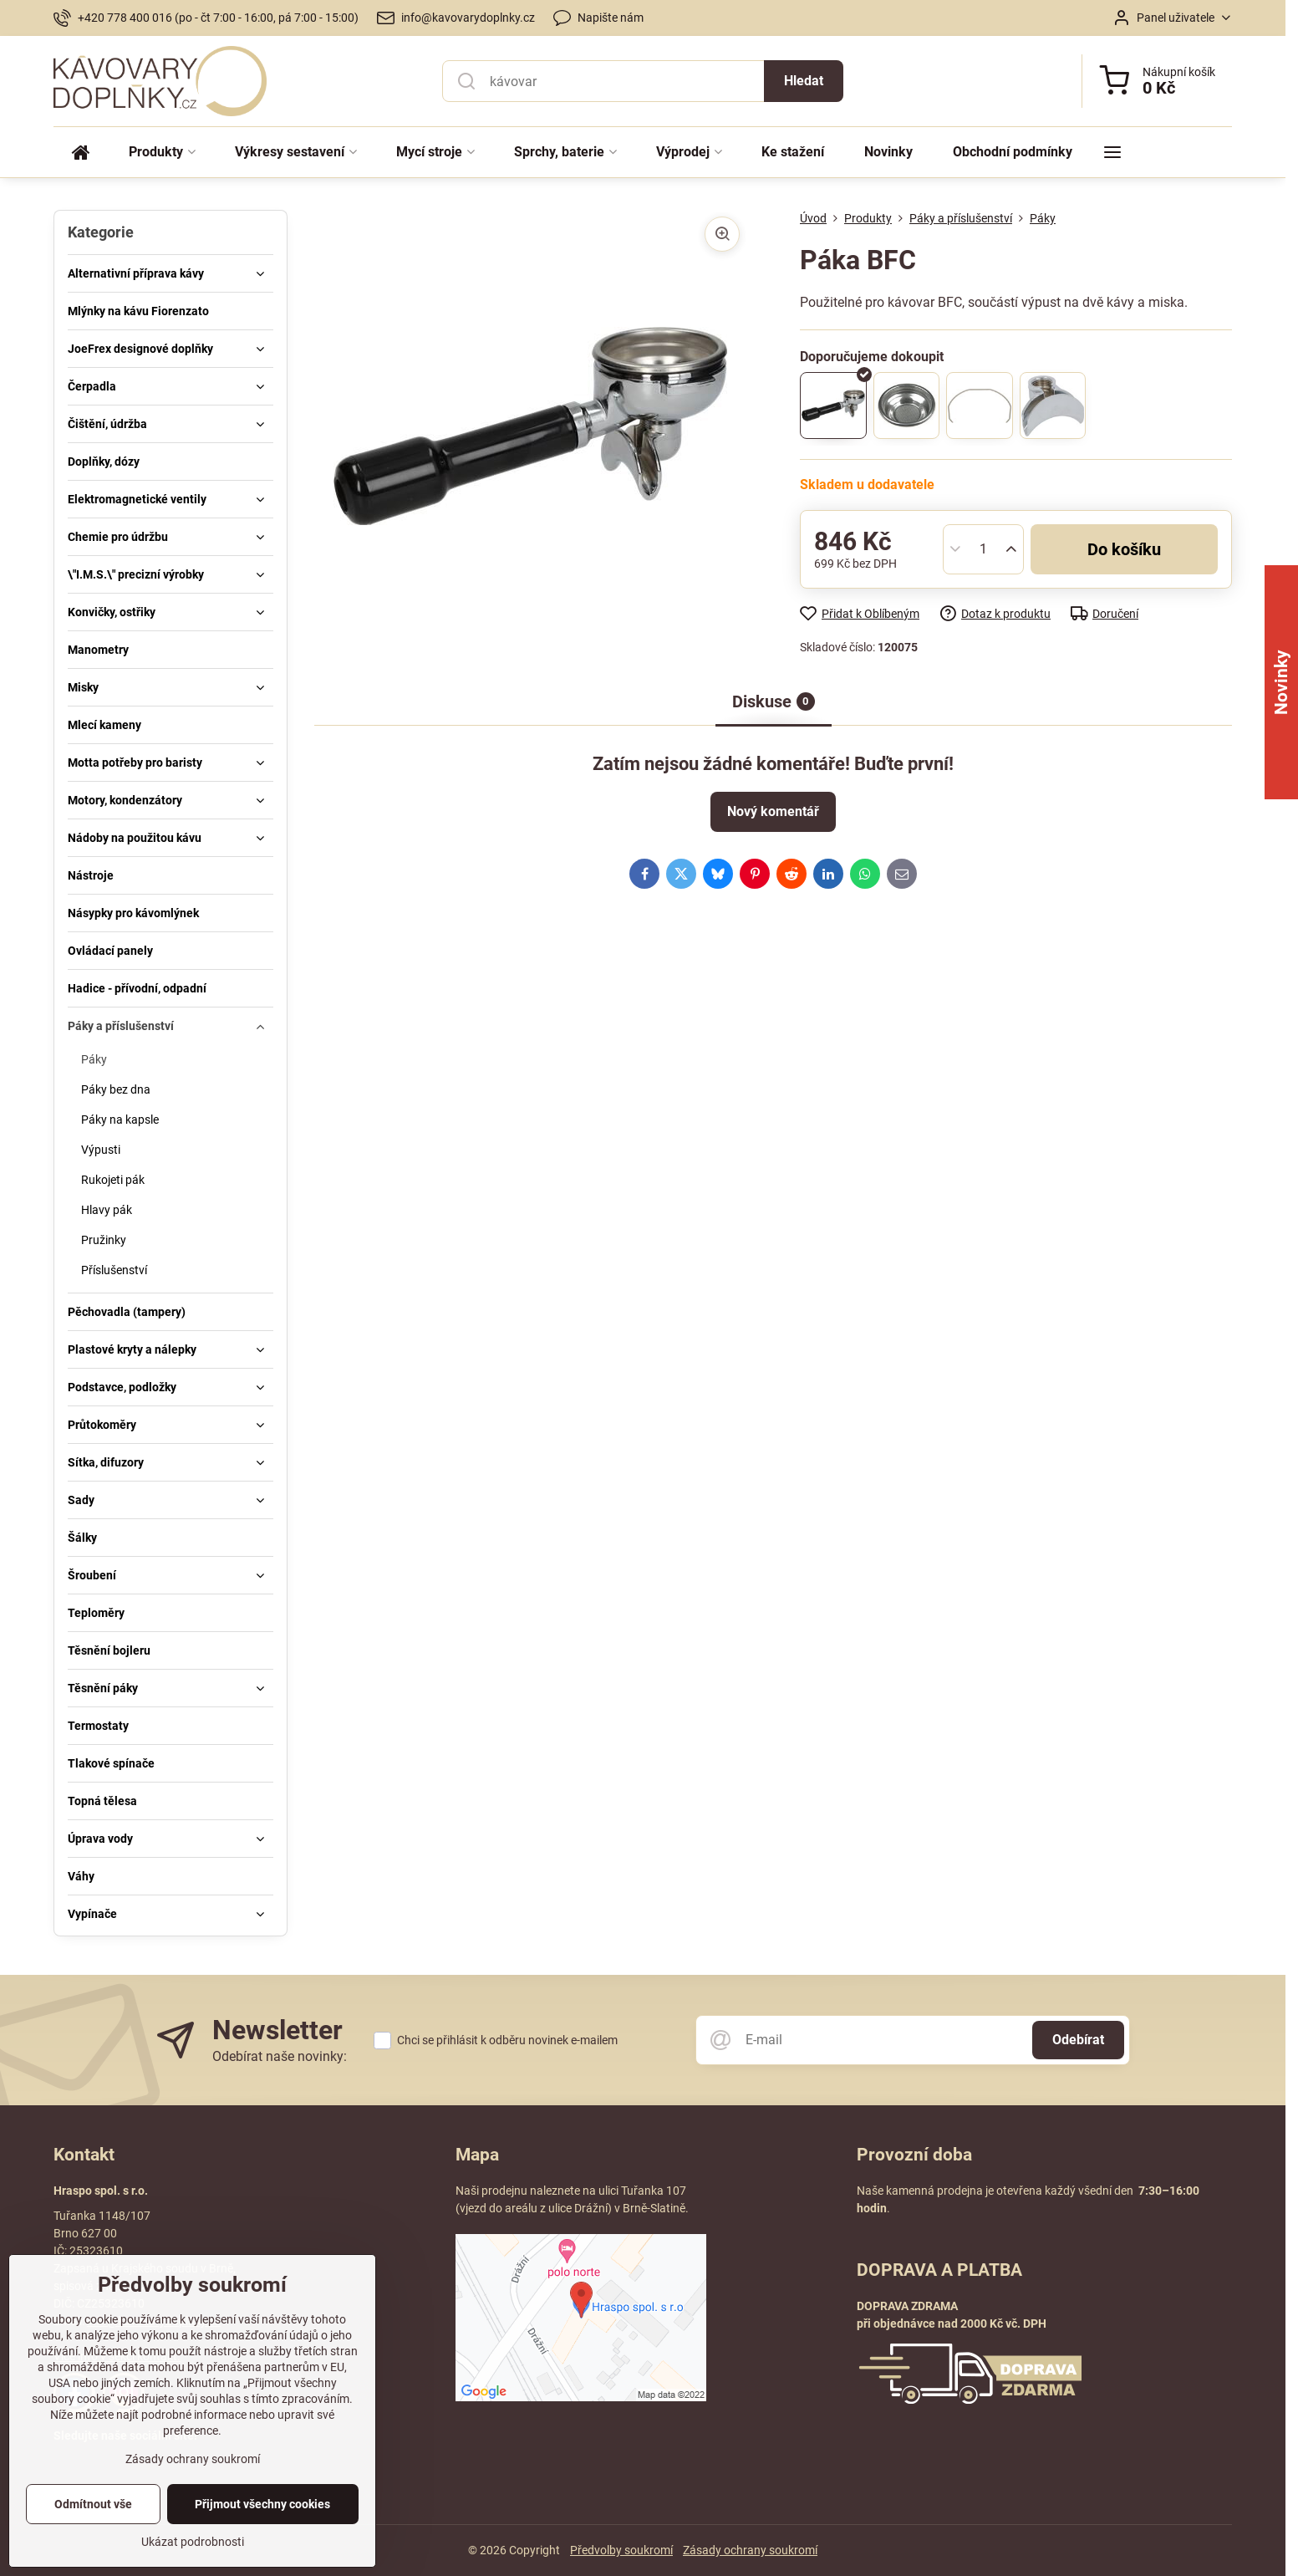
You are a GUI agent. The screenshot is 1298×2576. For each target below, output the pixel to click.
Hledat (803, 81)
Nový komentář (773, 811)
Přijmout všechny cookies (262, 2534)
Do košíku (1124, 549)
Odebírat (1078, 2040)
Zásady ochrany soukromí (750, 2550)
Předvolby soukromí (621, 2550)
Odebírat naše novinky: (279, 2056)
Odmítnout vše (93, 2534)
